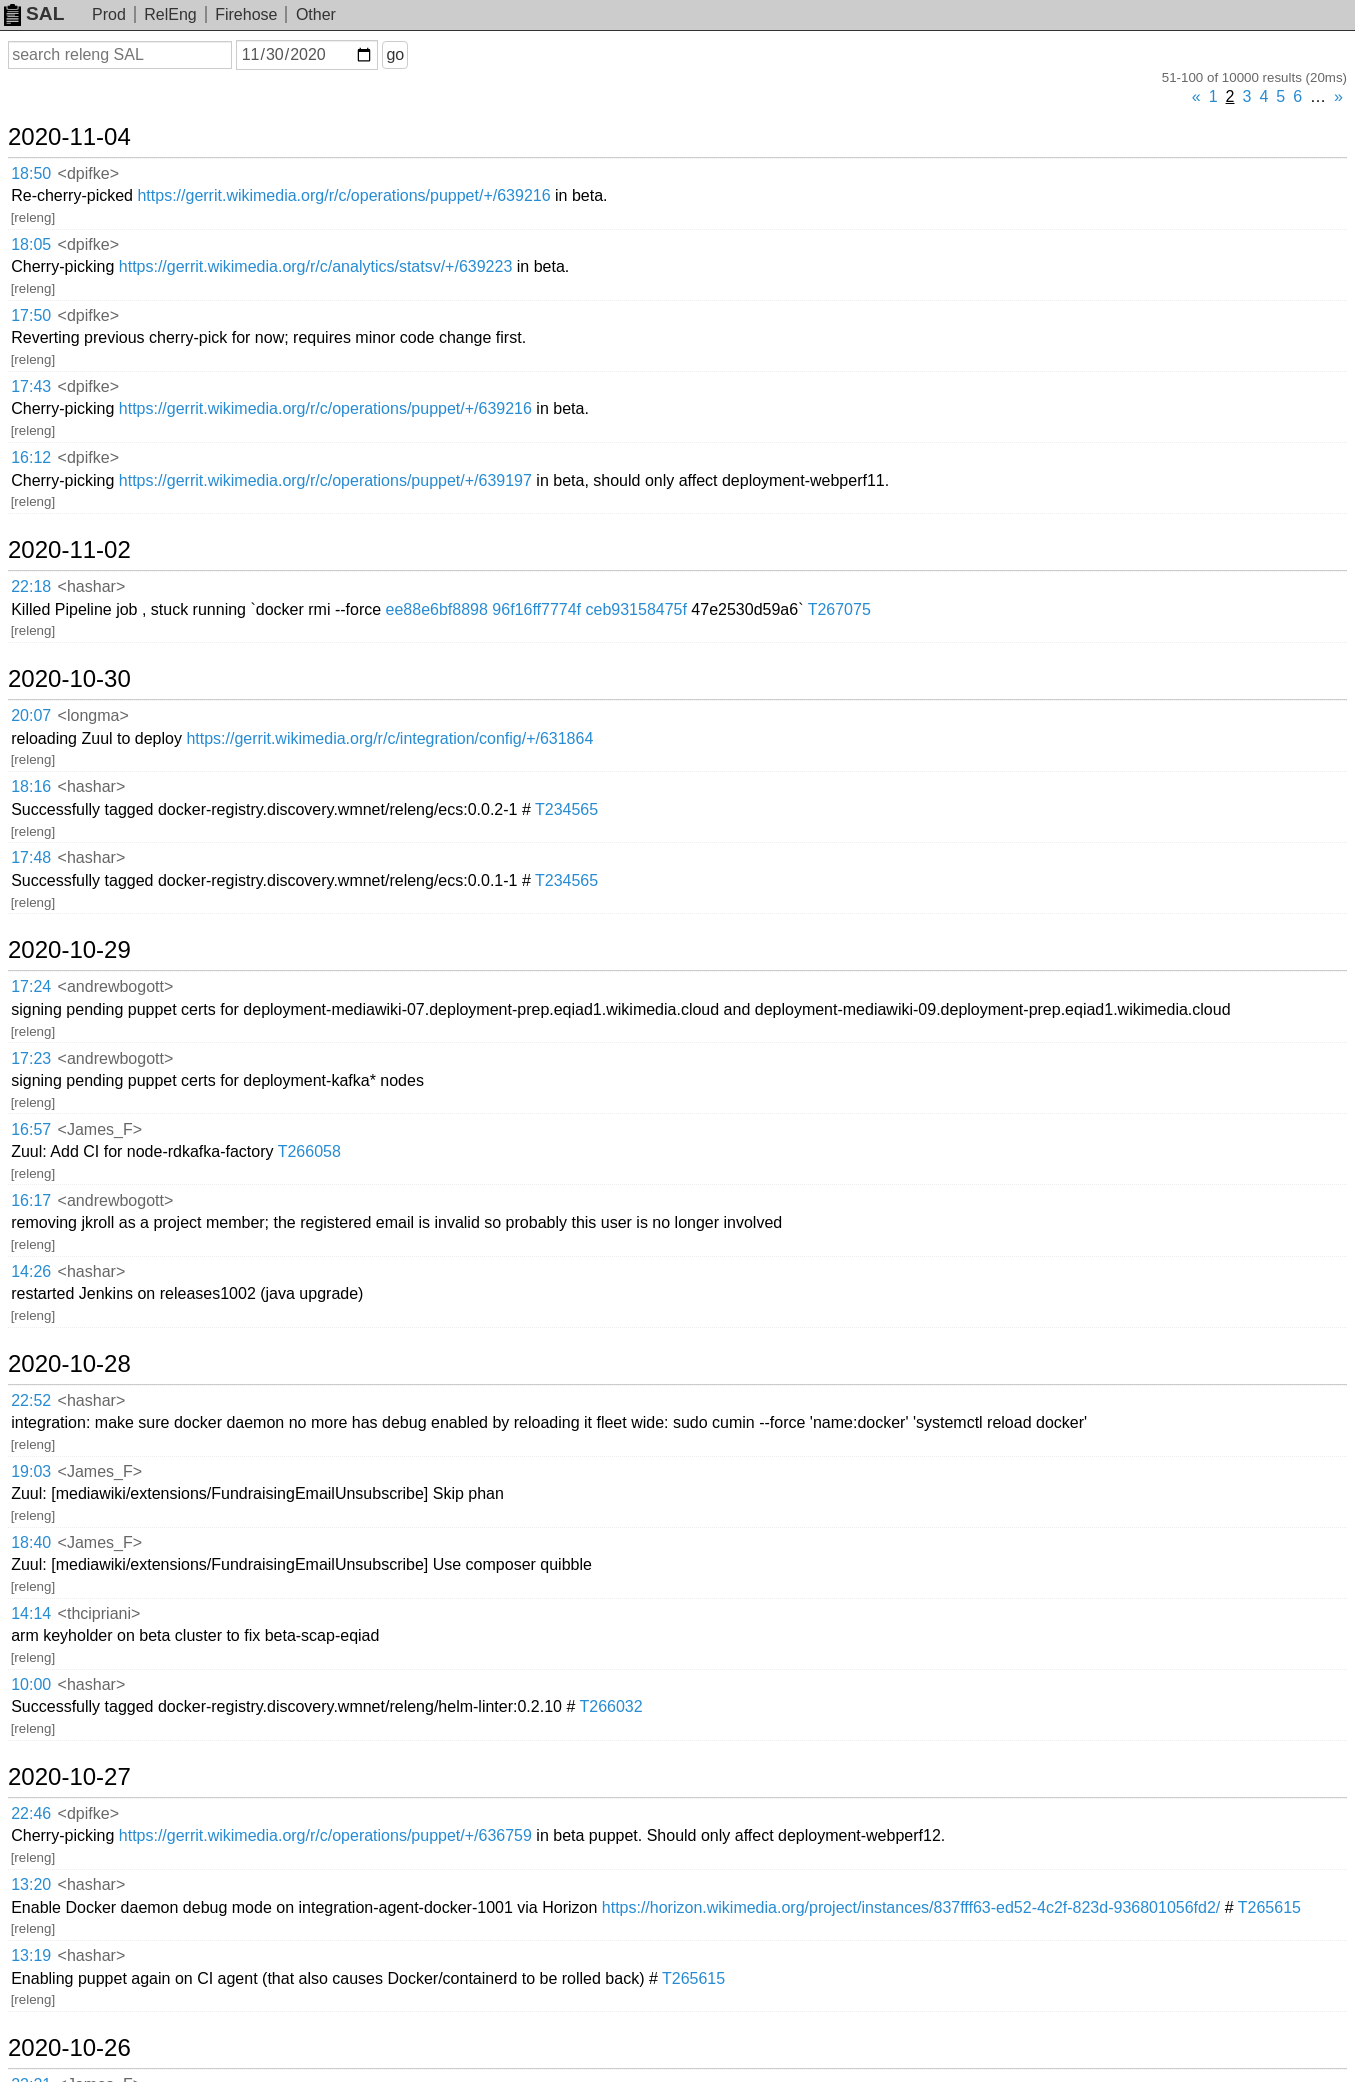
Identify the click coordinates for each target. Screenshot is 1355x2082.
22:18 (31, 586)
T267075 (839, 609)
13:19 (31, 1955)
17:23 (31, 1058)
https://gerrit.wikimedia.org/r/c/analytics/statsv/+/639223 (316, 266)
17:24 (31, 986)
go (395, 54)
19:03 (31, 1471)
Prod (109, 14)
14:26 (31, 1271)
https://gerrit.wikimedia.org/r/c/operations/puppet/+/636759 (325, 1835)
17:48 (31, 857)
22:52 (31, 1400)
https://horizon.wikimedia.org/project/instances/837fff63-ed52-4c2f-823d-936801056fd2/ (911, 1907)
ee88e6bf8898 (437, 609)
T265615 (1269, 1907)
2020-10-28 (69, 1364)
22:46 (31, 1813)
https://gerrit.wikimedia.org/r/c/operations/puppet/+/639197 (325, 480)
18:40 (31, 1542)
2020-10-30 (69, 679)
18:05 (31, 244)
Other (316, 14)
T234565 (566, 809)
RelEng (170, 14)
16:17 (31, 1200)
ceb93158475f (635, 609)
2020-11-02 (69, 550)
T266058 (309, 1151)
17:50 (31, 315)
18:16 (31, 786)
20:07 (31, 715)
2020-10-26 (69, 2048)
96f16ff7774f (536, 609)
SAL (34, 13)
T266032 (610, 1706)
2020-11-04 (69, 137)
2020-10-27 (69, 1777)
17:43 (31, 386)
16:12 (31, 457)
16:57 (31, 1129)
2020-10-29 (69, 950)
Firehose (246, 14)
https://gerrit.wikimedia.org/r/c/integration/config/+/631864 (389, 738)
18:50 (31, 173)
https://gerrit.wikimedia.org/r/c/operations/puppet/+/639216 (343, 195)
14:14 (31, 1613)
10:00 (31, 1684)
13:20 (31, 1884)
